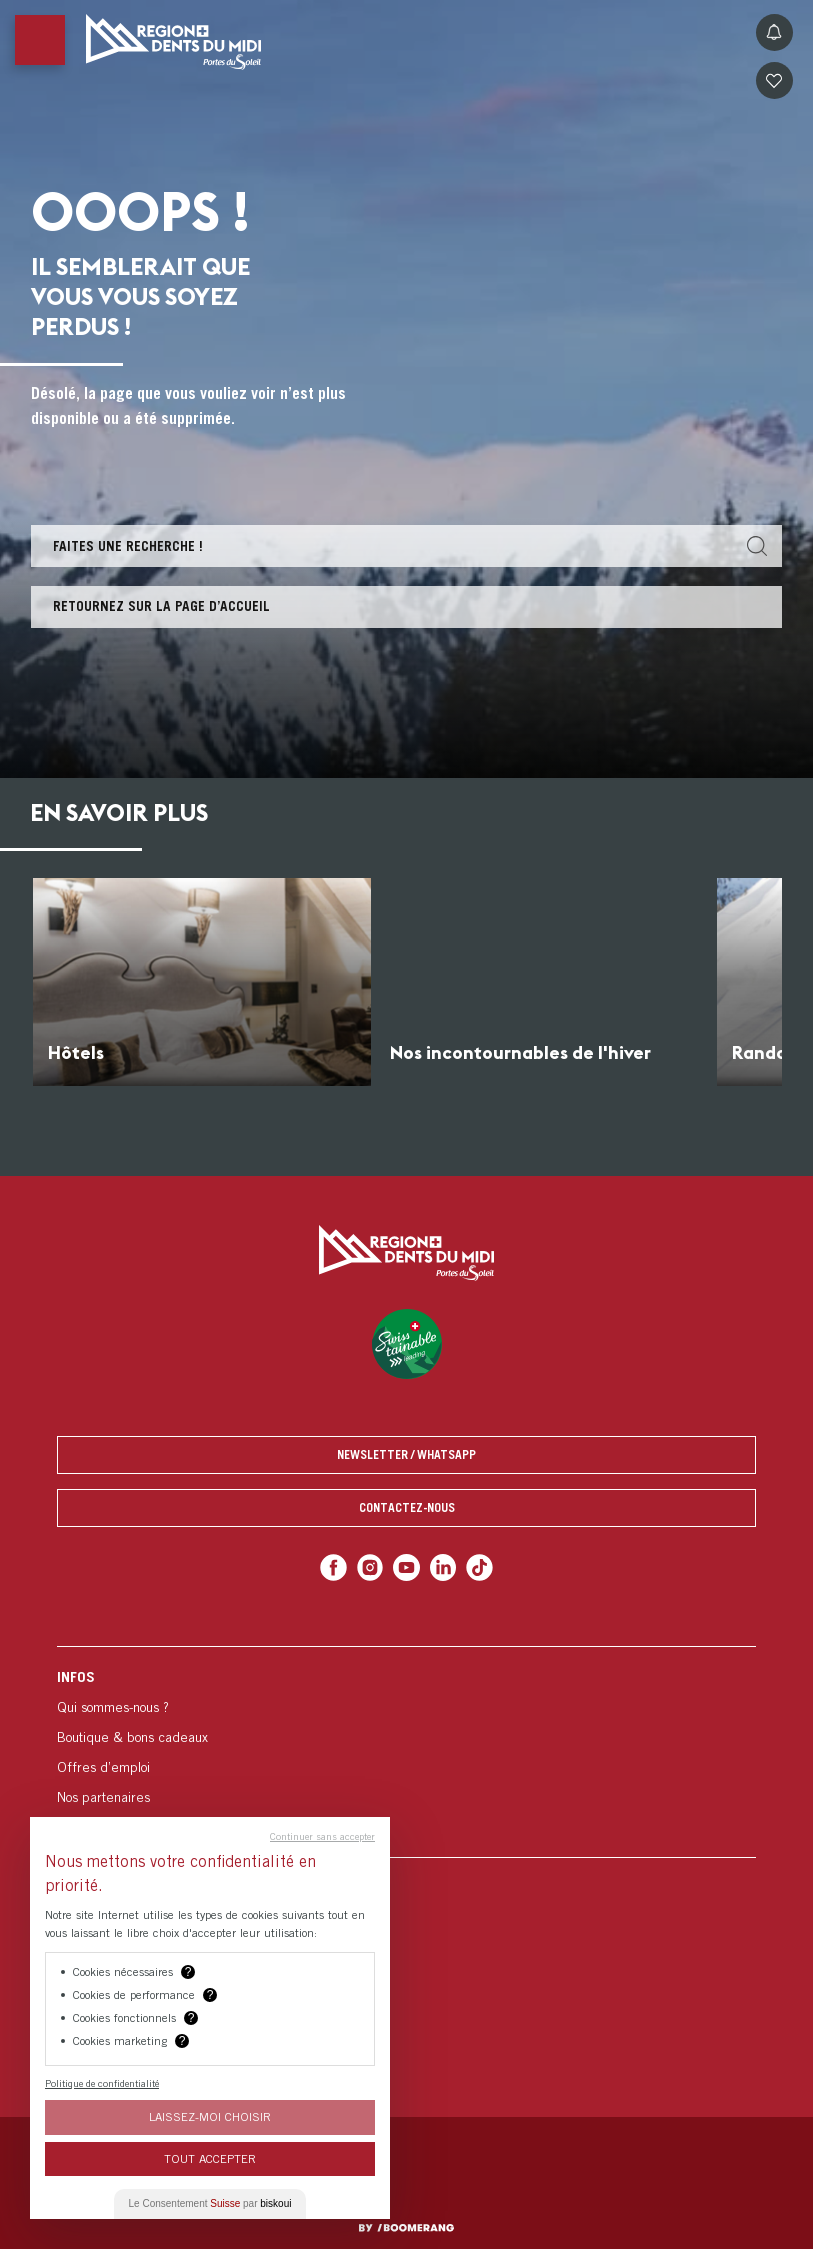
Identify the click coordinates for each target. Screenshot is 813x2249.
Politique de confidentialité (102, 2083)
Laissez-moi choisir (210, 2116)
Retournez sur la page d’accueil (161, 606)
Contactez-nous (407, 1507)
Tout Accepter (210, 2158)
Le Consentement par (210, 2203)
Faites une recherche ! (128, 546)
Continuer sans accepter (322, 1836)
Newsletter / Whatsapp (406, 1454)
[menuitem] (406, 1751)
